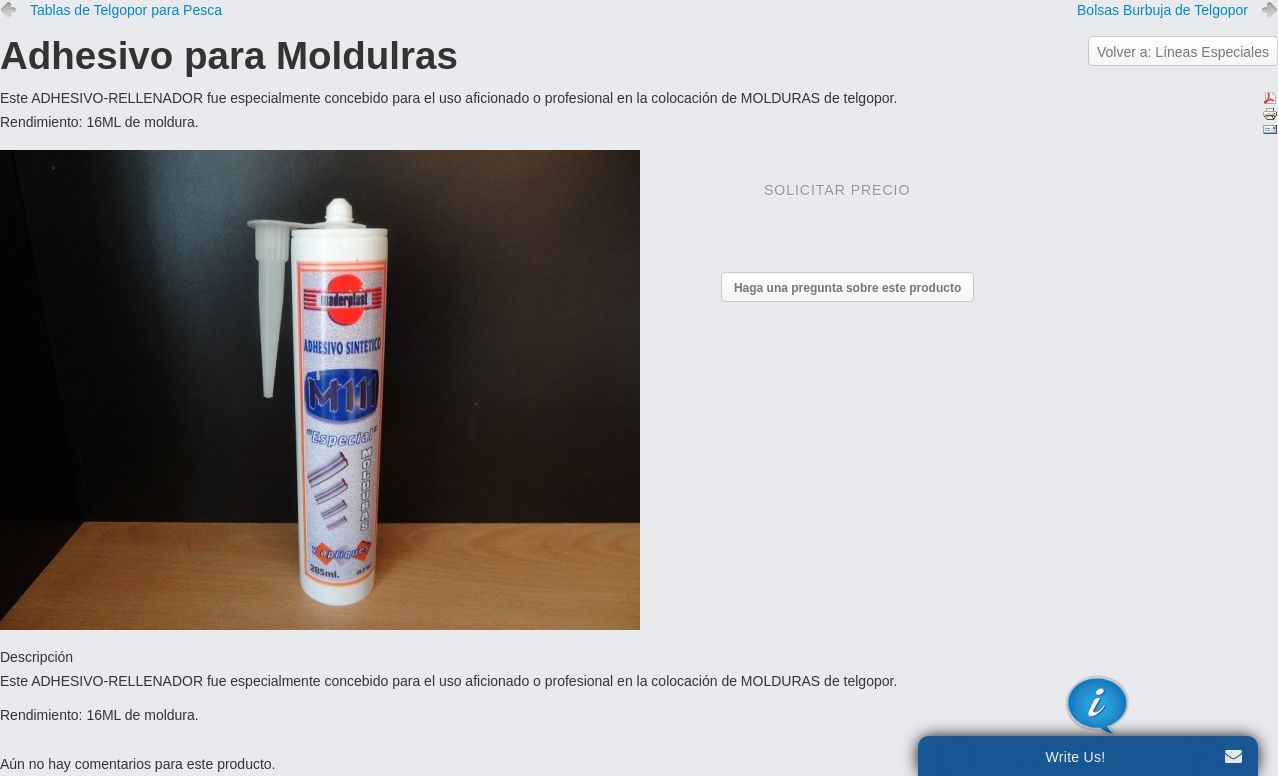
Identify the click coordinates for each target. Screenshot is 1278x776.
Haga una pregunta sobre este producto (847, 288)
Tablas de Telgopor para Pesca (126, 10)
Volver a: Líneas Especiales (1183, 52)
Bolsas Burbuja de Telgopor (1162, 10)
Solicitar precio (837, 190)
